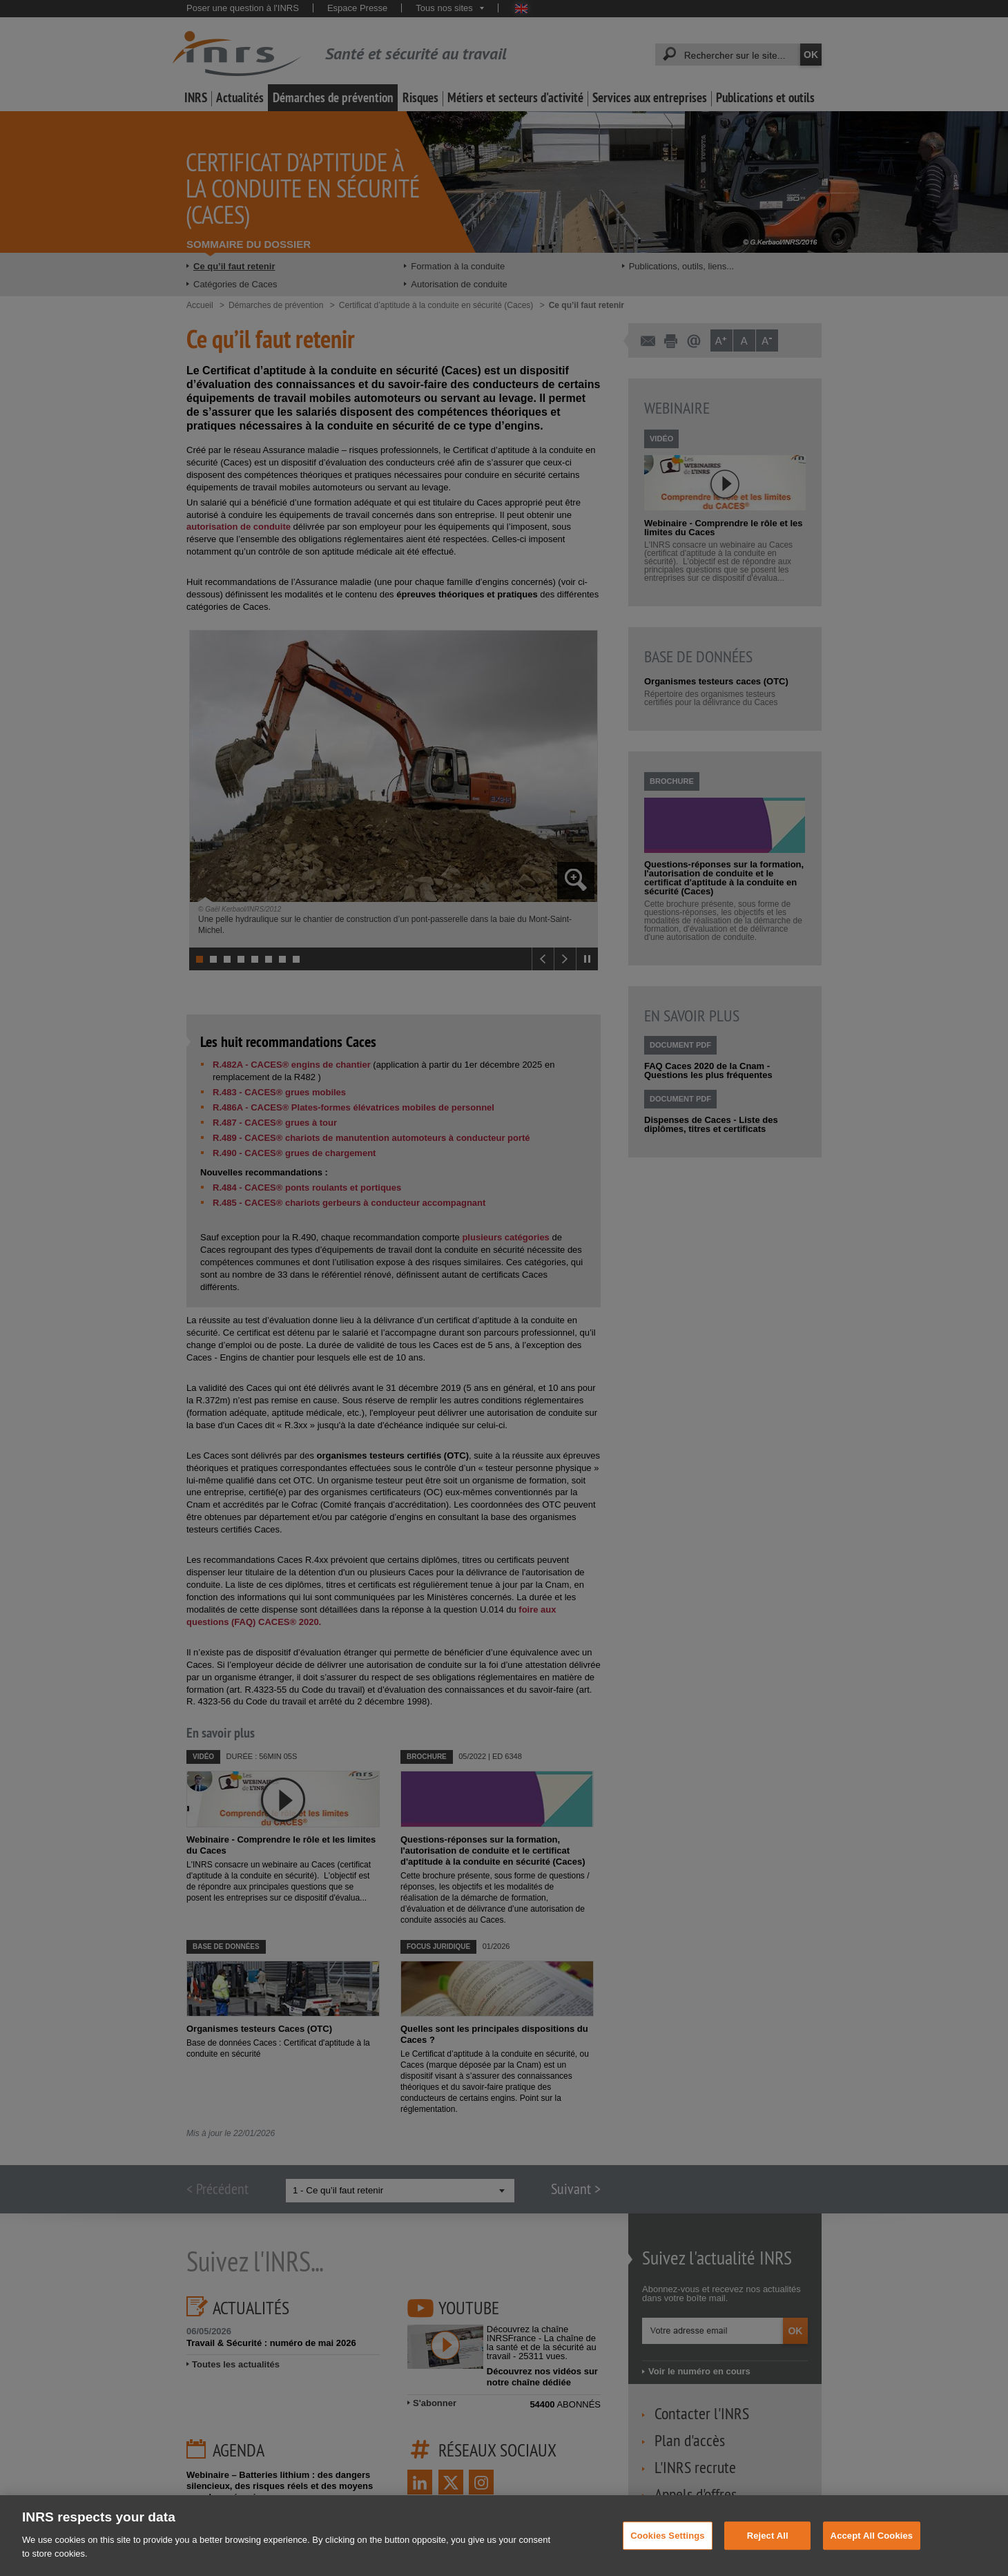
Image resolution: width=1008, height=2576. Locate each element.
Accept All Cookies (872, 2549)
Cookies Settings (667, 2549)
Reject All (767, 2549)
